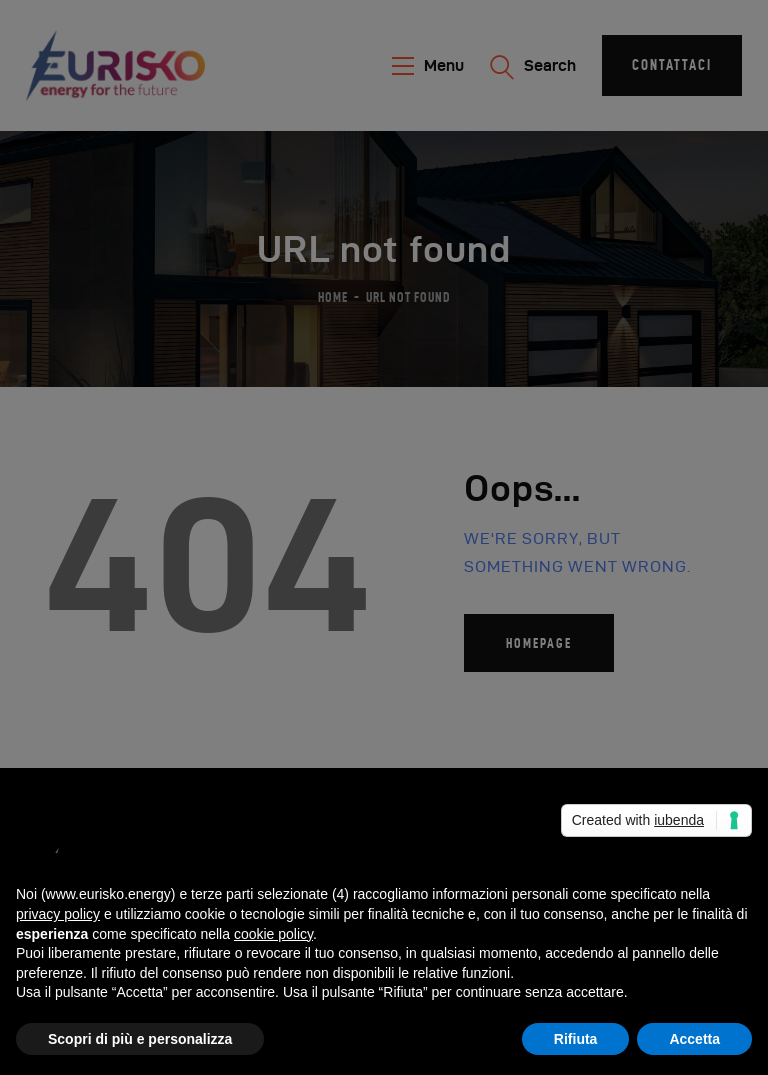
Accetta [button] (694, 1039)
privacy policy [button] (58, 914)
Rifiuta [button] (576, 1039)
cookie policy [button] (273, 934)
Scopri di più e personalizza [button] (140, 1039)
